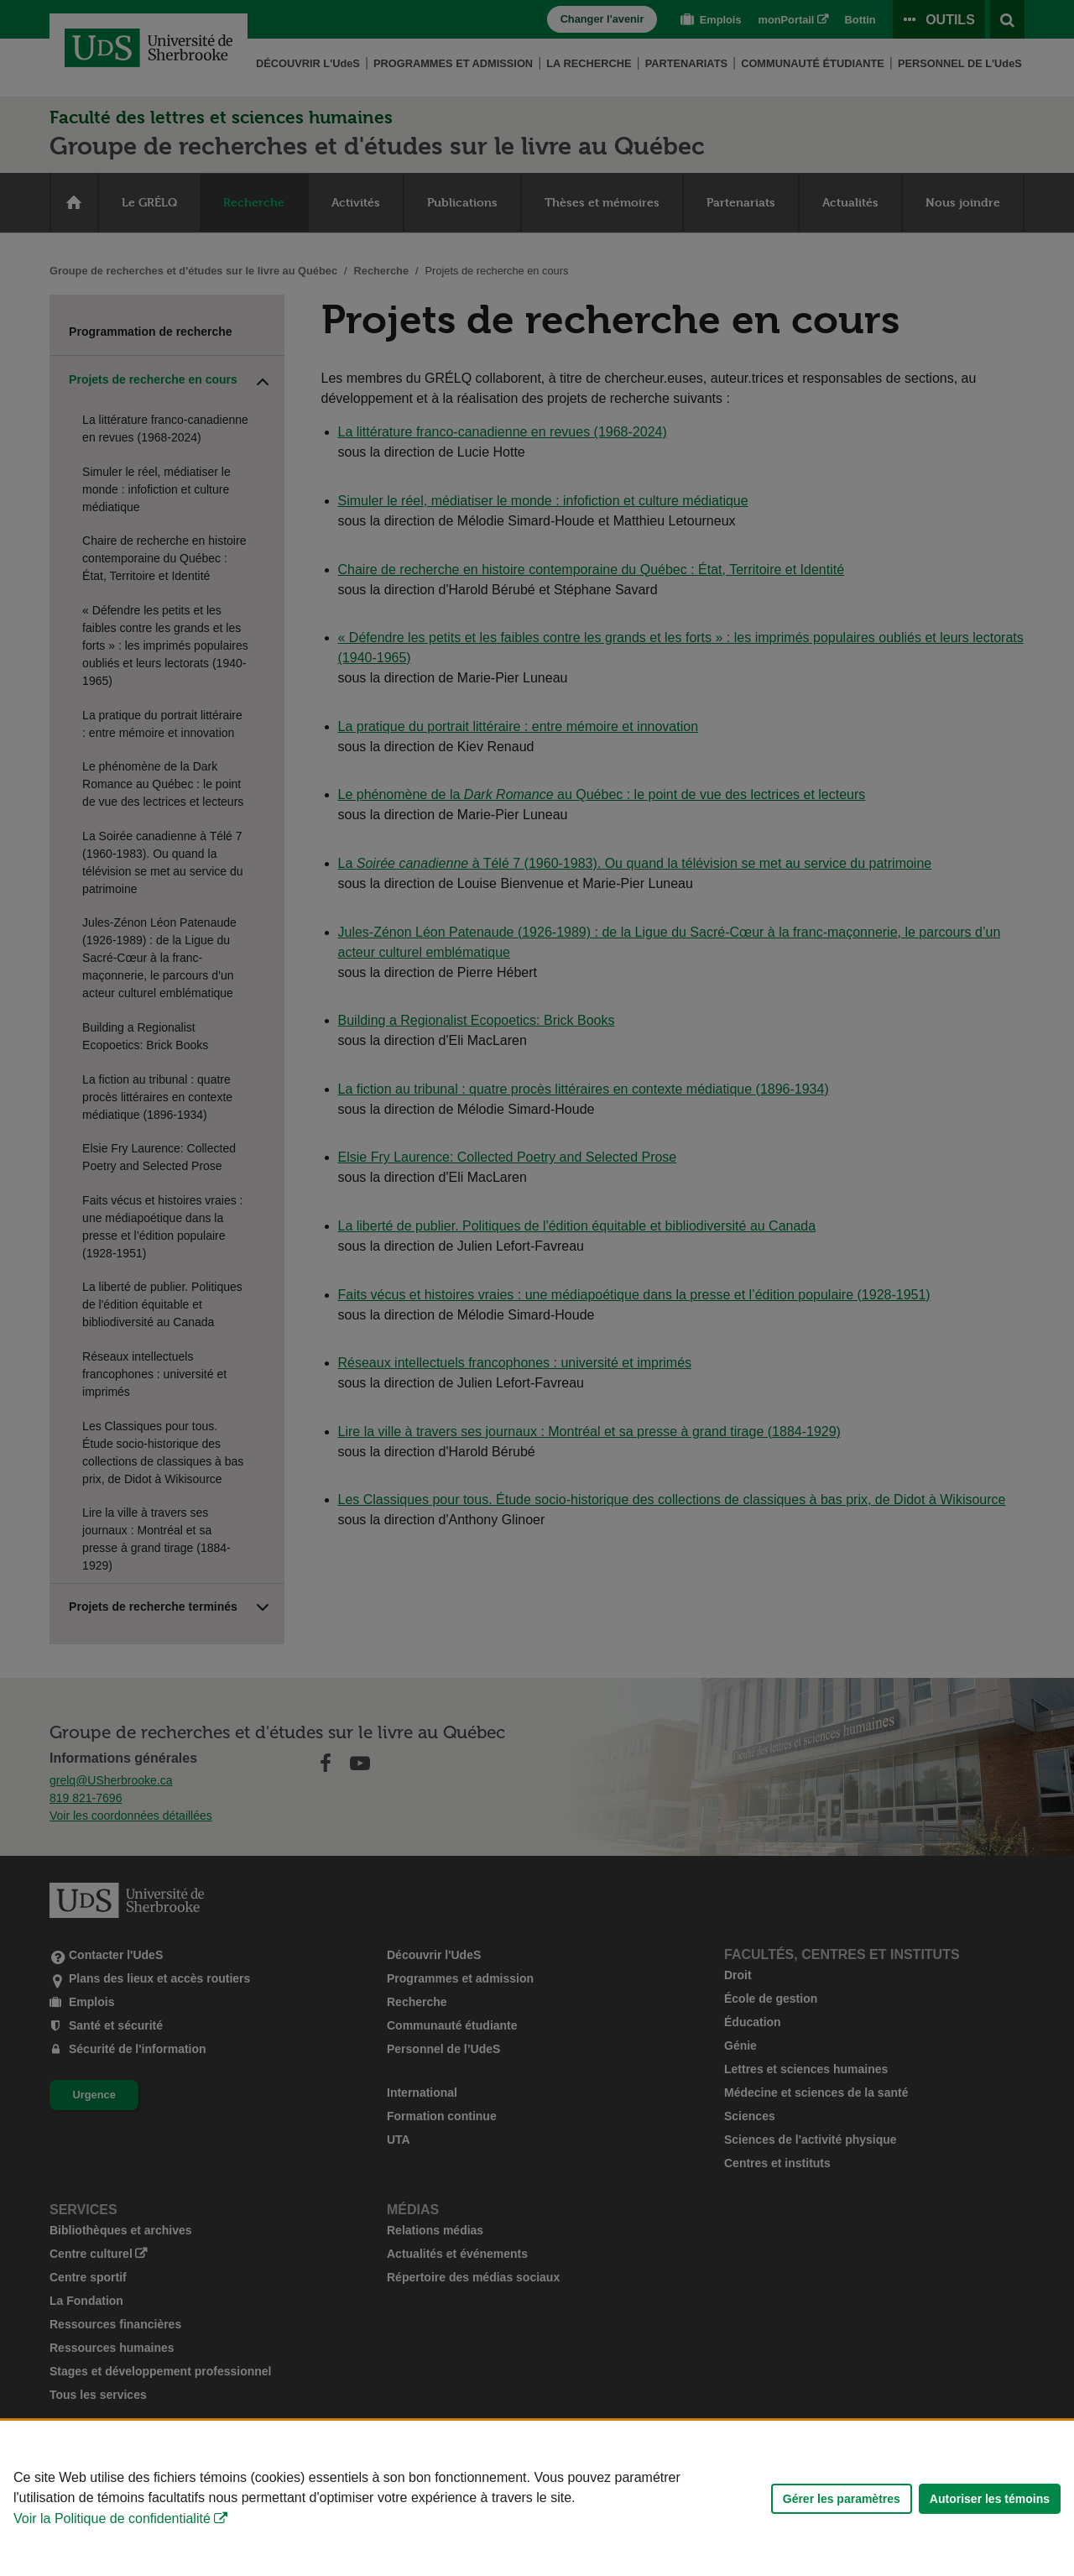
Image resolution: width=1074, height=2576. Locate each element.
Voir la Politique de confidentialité (112, 2518)
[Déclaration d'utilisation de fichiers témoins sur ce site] (537, 2498)
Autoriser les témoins (990, 2498)
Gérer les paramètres (841, 2498)
